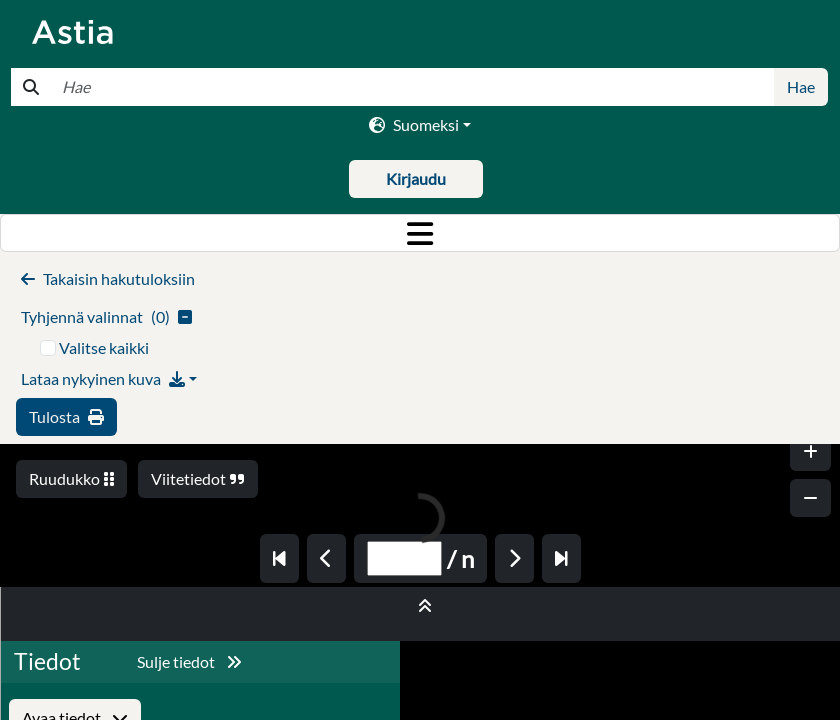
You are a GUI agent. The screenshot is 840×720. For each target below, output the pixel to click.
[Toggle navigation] (420, 233)
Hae (801, 86)
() (106, 316)
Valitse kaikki (104, 347)
